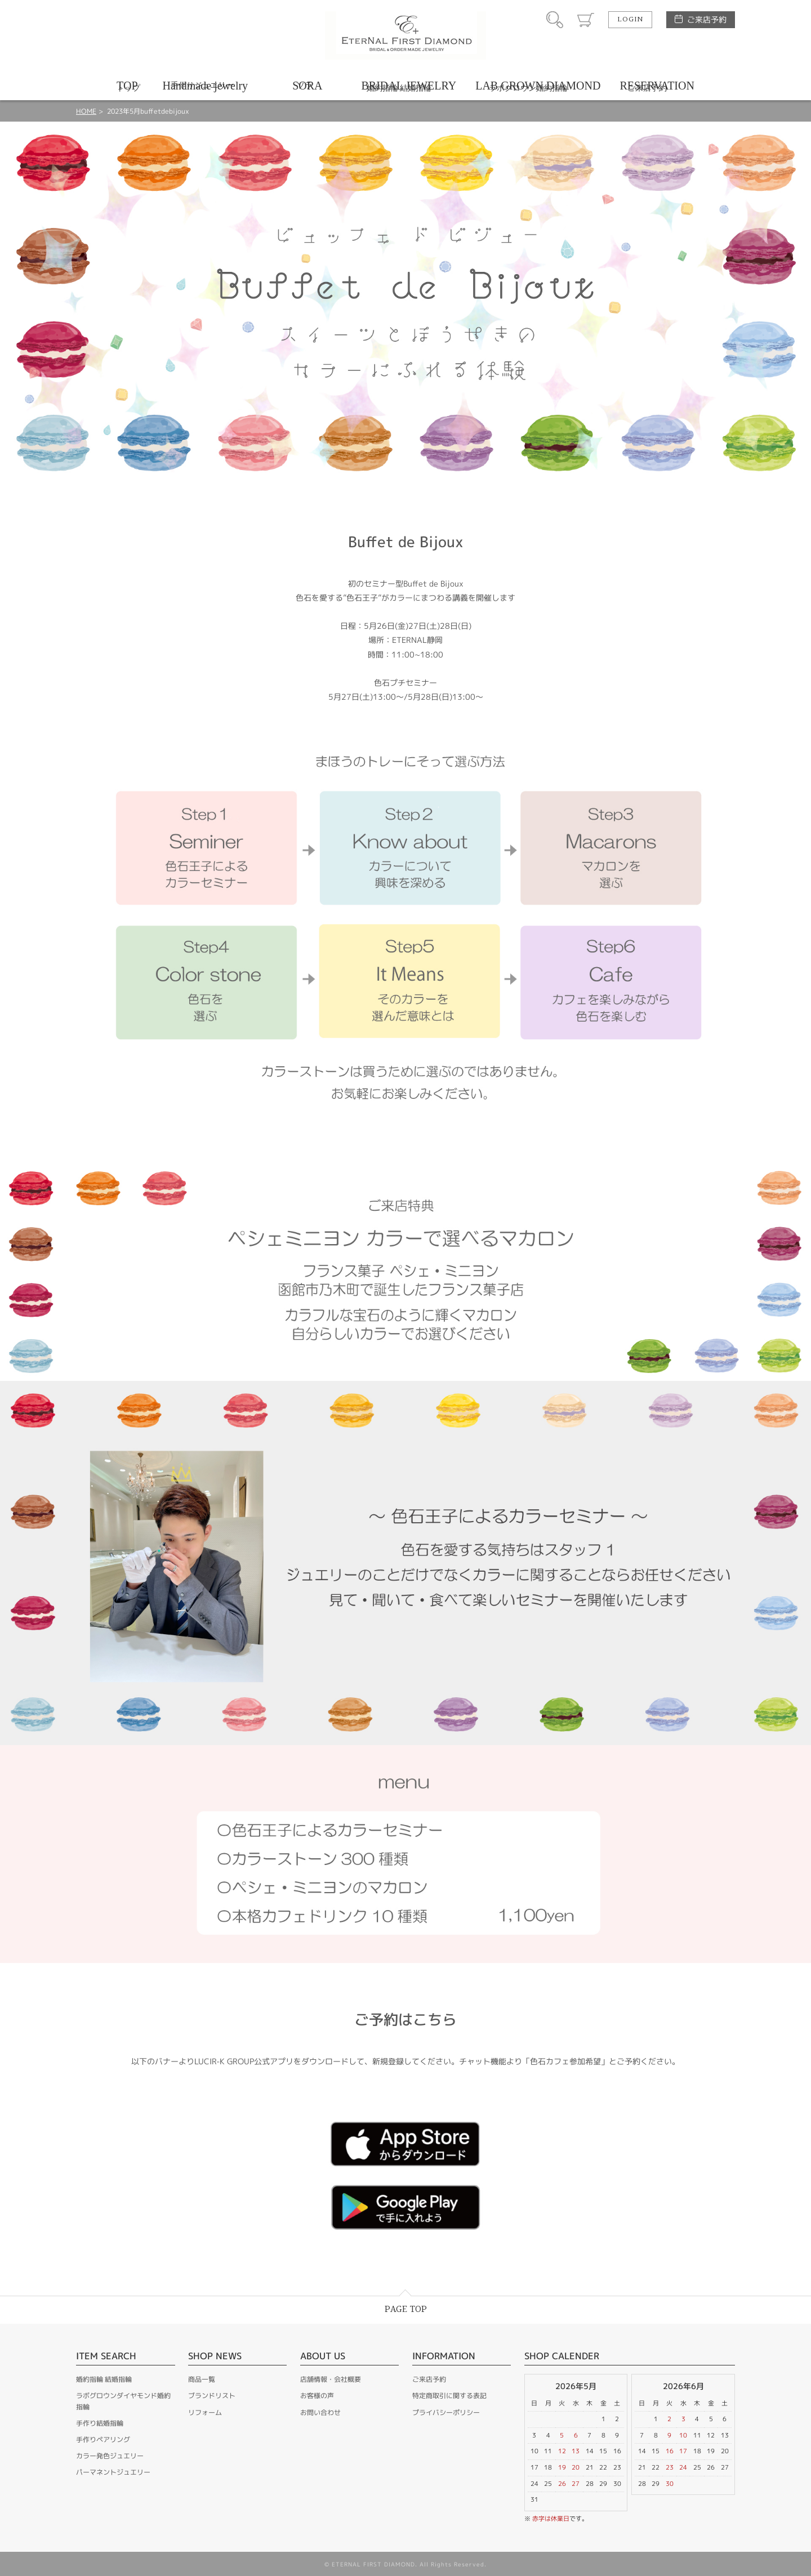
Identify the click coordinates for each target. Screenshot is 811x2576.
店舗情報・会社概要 (330, 2379)
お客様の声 (317, 2395)
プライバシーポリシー (446, 2412)
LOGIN (630, 20)
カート (585, 19)
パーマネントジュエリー (113, 2472)
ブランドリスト (211, 2395)
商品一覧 (201, 2379)
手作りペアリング (103, 2439)
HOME (86, 111)
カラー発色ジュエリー (110, 2456)
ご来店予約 (707, 19)
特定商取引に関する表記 (449, 2395)
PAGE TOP (406, 2309)
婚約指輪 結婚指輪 (104, 2379)
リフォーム (205, 2412)
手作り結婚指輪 (99, 2423)
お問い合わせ (320, 2412)
